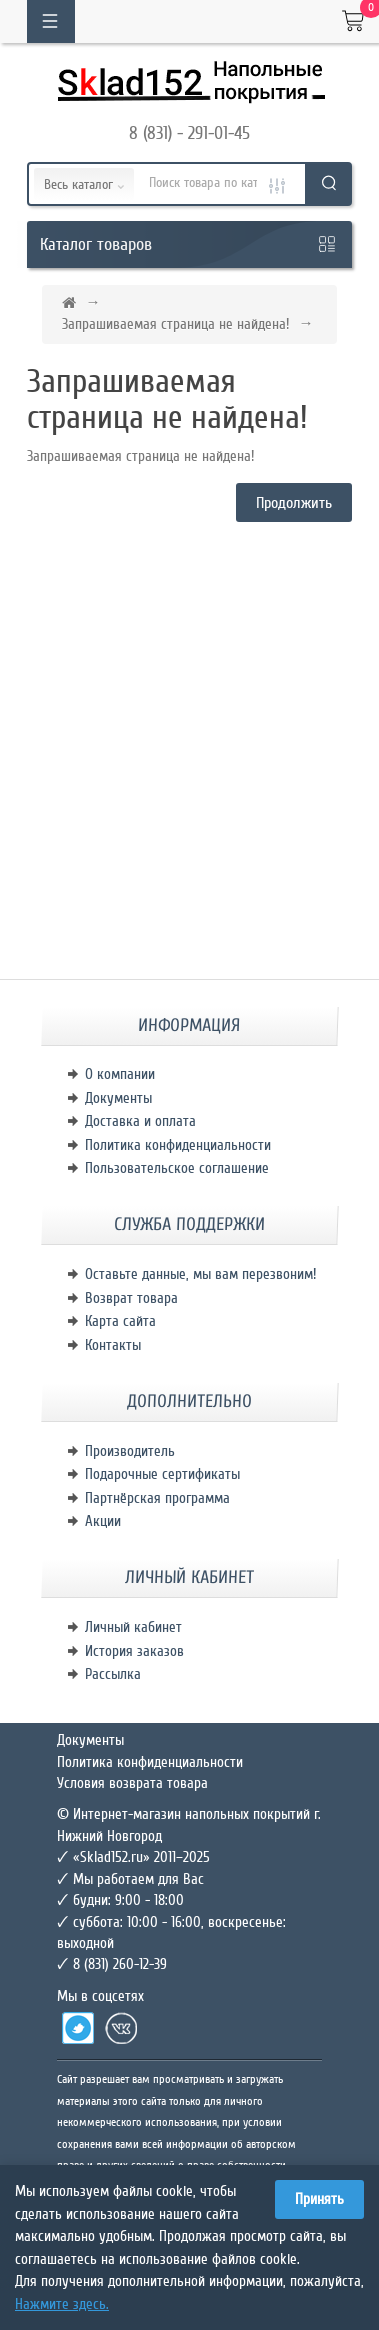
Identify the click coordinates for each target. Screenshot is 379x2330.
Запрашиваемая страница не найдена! (175, 324)
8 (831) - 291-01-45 (189, 133)
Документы (118, 1098)
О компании (120, 1074)
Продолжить (294, 503)
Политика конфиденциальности (178, 1145)
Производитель (130, 1451)
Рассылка (113, 1674)
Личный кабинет (133, 1627)
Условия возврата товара (132, 1783)
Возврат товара (131, 1298)
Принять (319, 2199)
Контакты (113, 1345)
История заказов (134, 1651)
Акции (103, 1521)
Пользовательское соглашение (177, 1168)
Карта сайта (120, 1321)
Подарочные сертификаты (162, 1474)
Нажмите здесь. (62, 2304)
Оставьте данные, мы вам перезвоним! (200, 1274)
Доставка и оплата (140, 1121)
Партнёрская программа (157, 1498)
